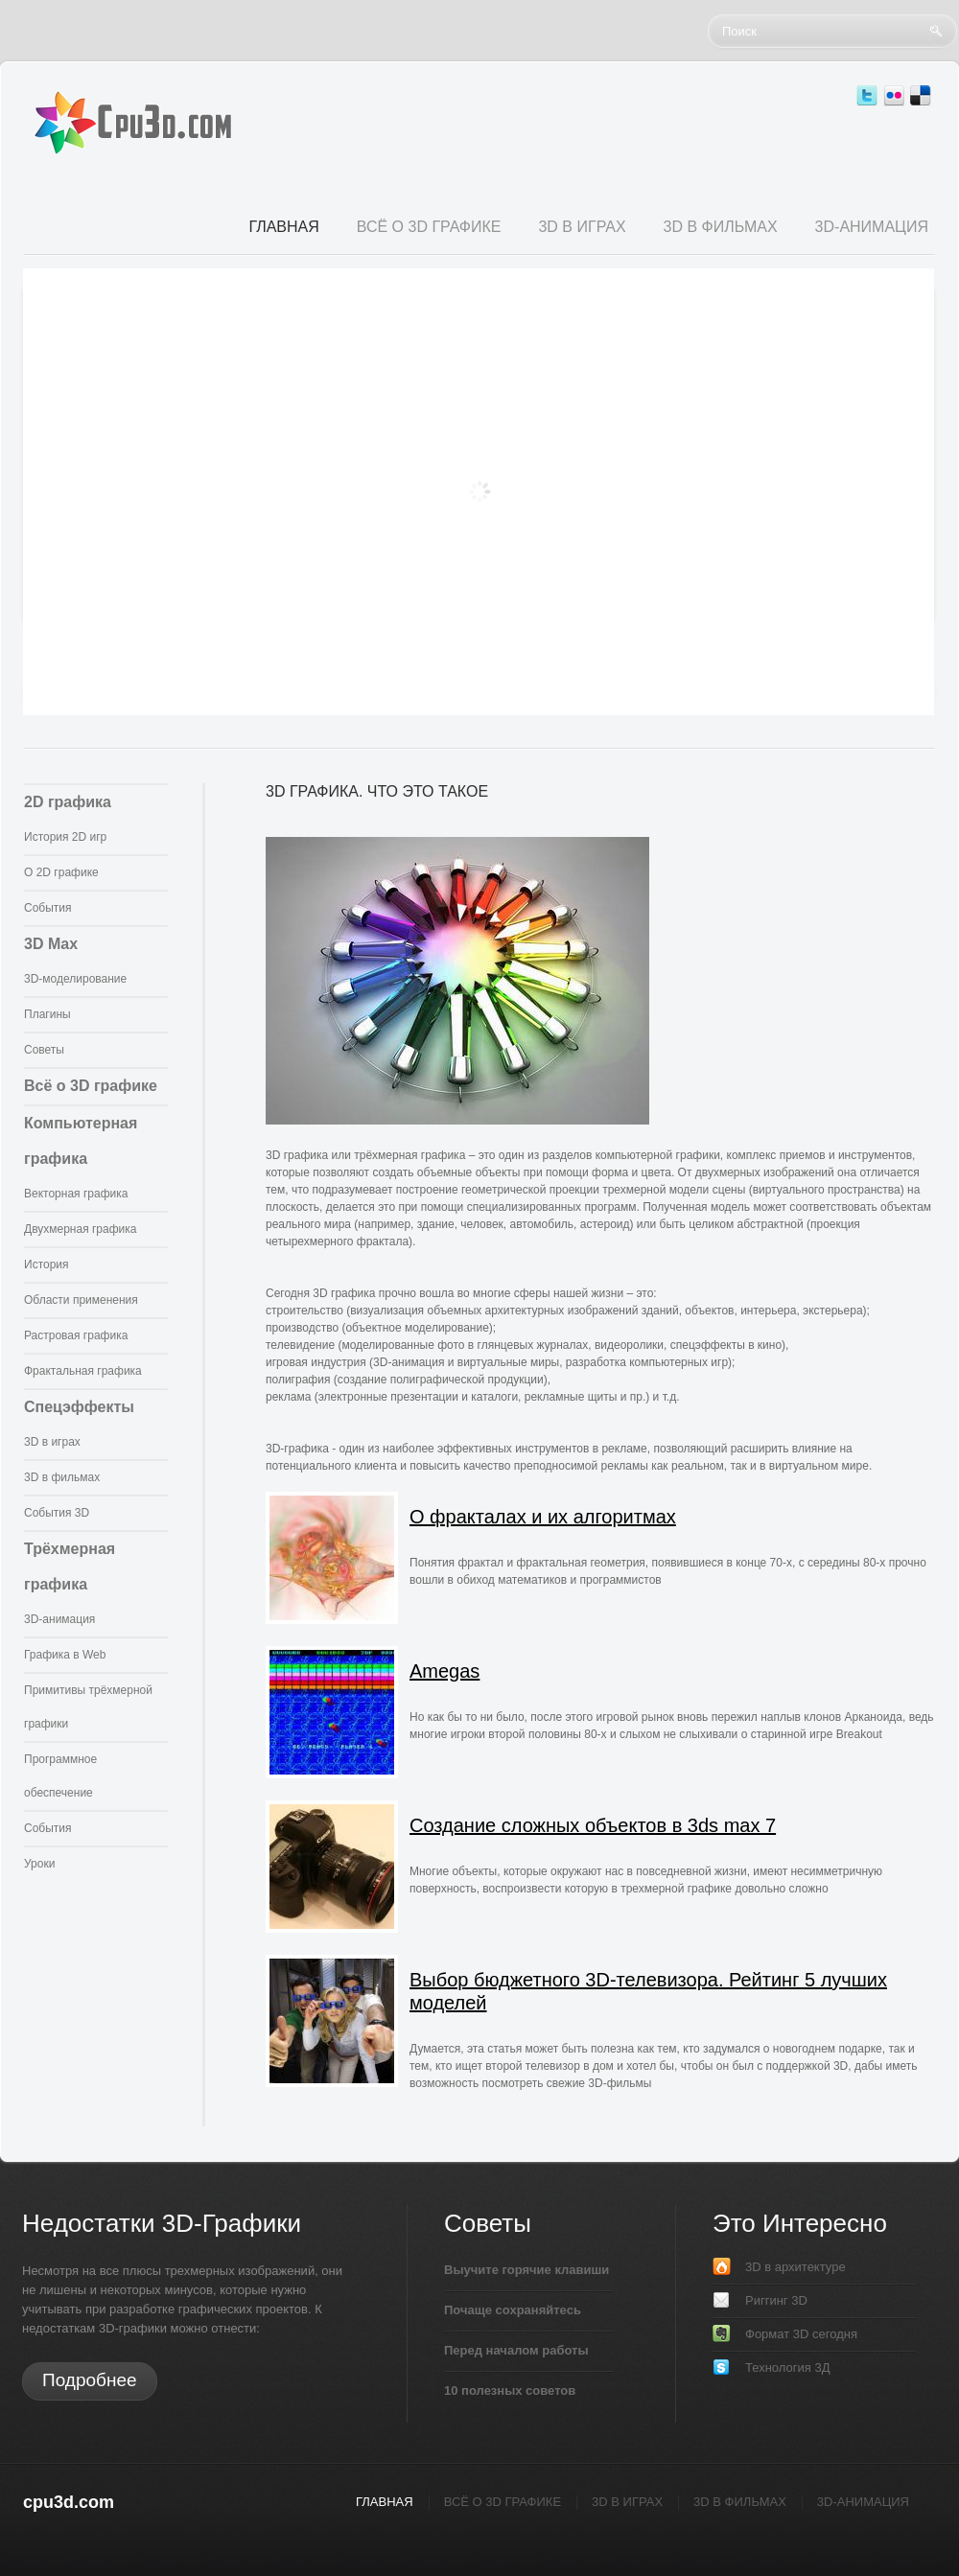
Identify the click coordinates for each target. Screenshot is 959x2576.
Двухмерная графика (80, 1229)
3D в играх (52, 1442)
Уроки (39, 1863)
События (48, 908)
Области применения (81, 1300)
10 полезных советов (509, 2390)
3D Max (51, 944)
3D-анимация (59, 1619)
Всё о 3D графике (90, 1086)
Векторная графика (76, 1193)
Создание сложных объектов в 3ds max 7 (592, 1825)
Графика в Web (64, 1654)
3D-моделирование (75, 979)
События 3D (56, 1513)
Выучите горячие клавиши (526, 2270)
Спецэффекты (79, 1407)
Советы (44, 1049)
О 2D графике (61, 872)
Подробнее (89, 2380)
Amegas (444, 1671)
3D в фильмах (62, 1477)
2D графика (67, 802)
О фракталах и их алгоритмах (542, 1516)
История (46, 1264)
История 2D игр (65, 837)
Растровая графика (76, 1335)
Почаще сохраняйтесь (512, 2310)
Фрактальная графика (83, 1371)
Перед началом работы (516, 2350)
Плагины (47, 1014)
